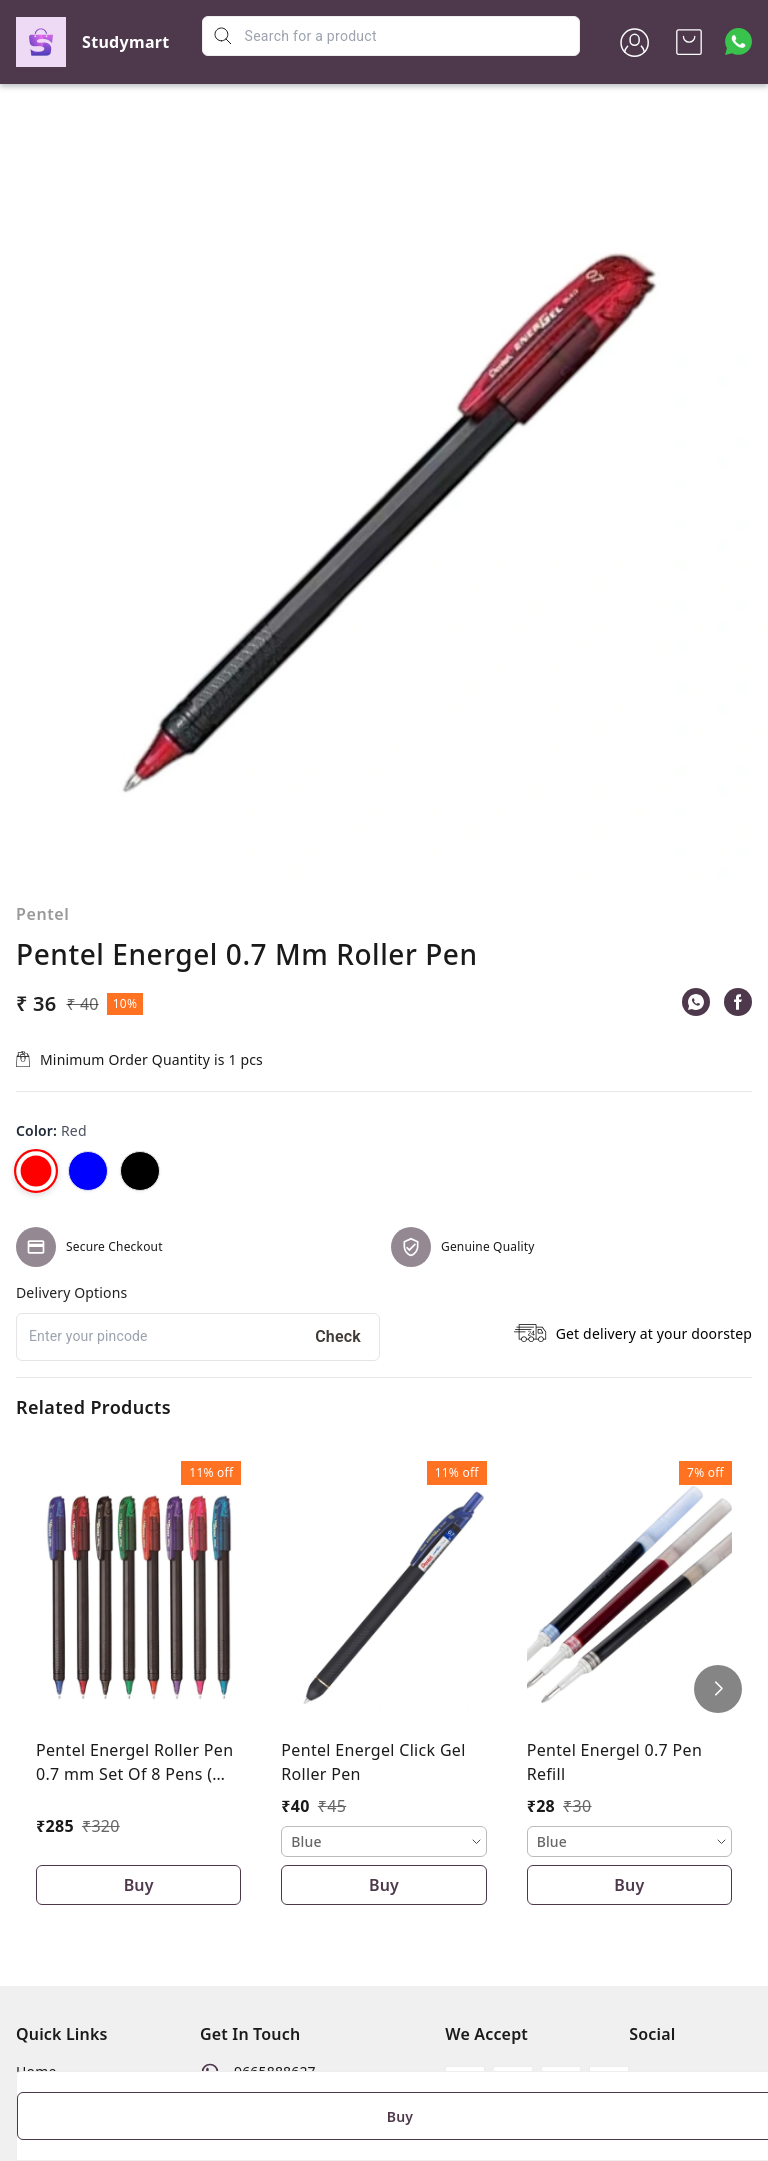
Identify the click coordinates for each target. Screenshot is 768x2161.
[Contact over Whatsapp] (738, 41)
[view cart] (689, 42)
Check (338, 1336)
